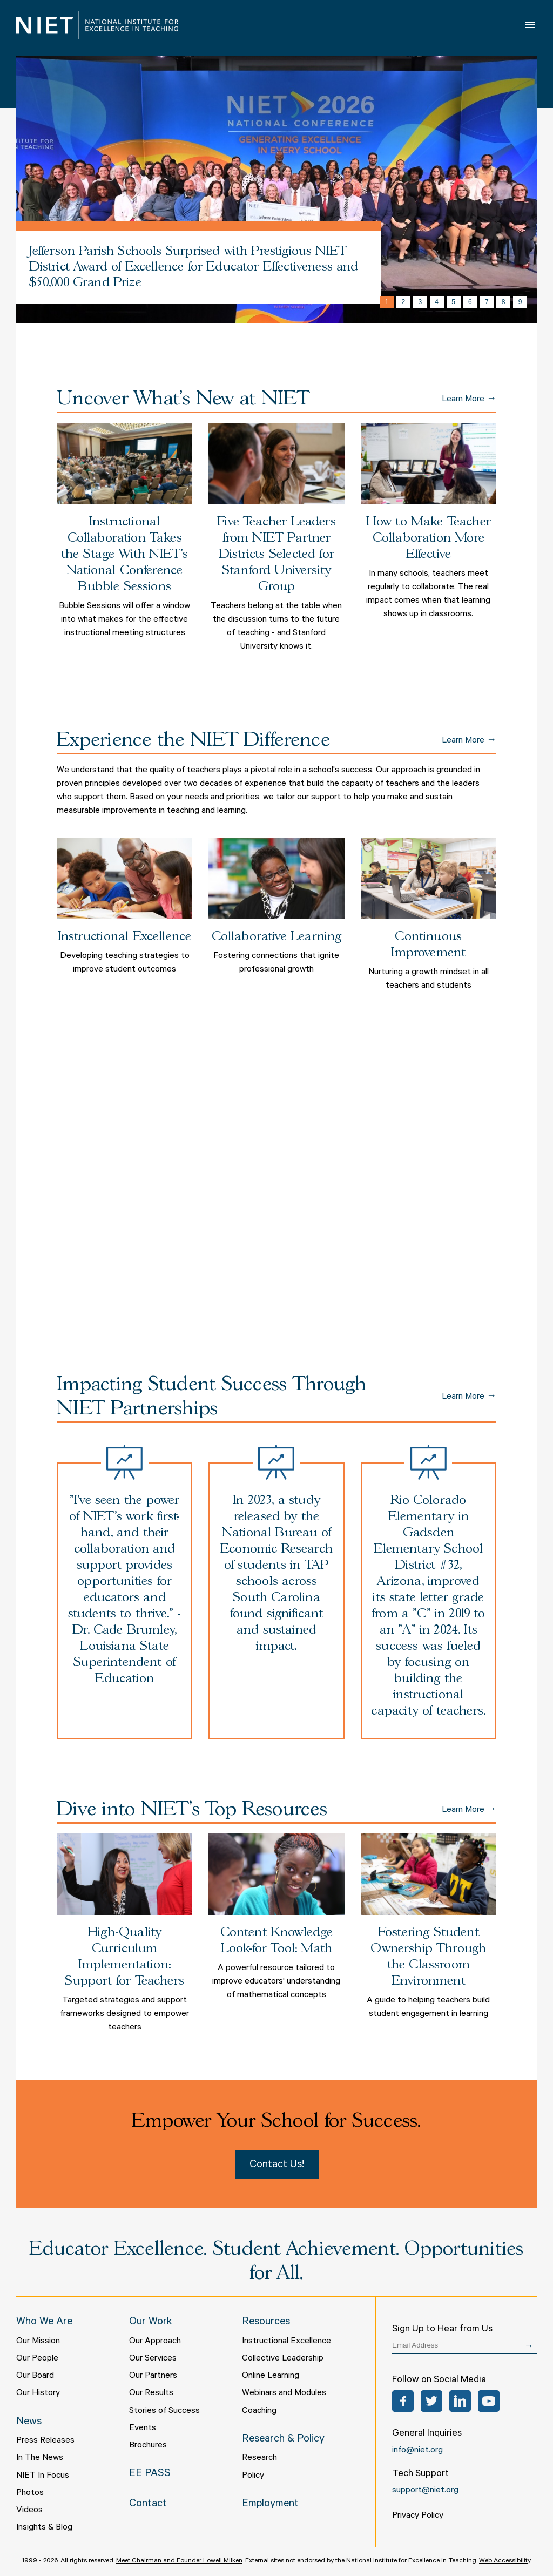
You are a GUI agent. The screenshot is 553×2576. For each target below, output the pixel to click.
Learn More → (469, 399)
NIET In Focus (42, 2476)
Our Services (153, 2359)
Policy (253, 2476)
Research (259, 2458)
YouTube (489, 2401)
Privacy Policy (417, 2516)
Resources (266, 2323)
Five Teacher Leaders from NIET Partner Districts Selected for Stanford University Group (276, 554)
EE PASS (150, 2474)
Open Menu (531, 25)
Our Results (151, 2393)
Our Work (150, 2323)
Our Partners (153, 2376)
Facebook (403, 2401)
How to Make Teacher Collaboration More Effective (428, 538)
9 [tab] (520, 302)
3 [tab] (420, 302)
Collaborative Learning (277, 936)
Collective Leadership (282, 2359)
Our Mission (38, 2341)
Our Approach (155, 2341)
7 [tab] (487, 302)
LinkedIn (460, 2401)
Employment (270, 2505)
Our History (38, 2393)
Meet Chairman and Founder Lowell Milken (179, 2561)
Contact (148, 2505)
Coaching (259, 2411)
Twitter (431, 2401)
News (29, 2423)
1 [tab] (387, 302)
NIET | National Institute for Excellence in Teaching (97, 25)
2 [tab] (404, 302)
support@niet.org (425, 2491)
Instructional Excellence (124, 936)
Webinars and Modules (284, 2393)
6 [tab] (470, 302)
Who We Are (44, 2323)
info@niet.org (417, 2451)
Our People (37, 2359)
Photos (30, 2493)
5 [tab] (453, 302)
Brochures (148, 2446)
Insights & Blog (44, 2528)
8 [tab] (503, 302)
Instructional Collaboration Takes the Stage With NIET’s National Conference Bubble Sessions (124, 554)
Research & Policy (283, 2440)
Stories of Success (164, 2411)
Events (142, 2428)
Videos (29, 2511)
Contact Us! (276, 2166)
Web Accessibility (504, 2561)
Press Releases (45, 2441)
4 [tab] (437, 302)
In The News (39, 2458)
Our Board (35, 2376)
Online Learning (270, 2376)
